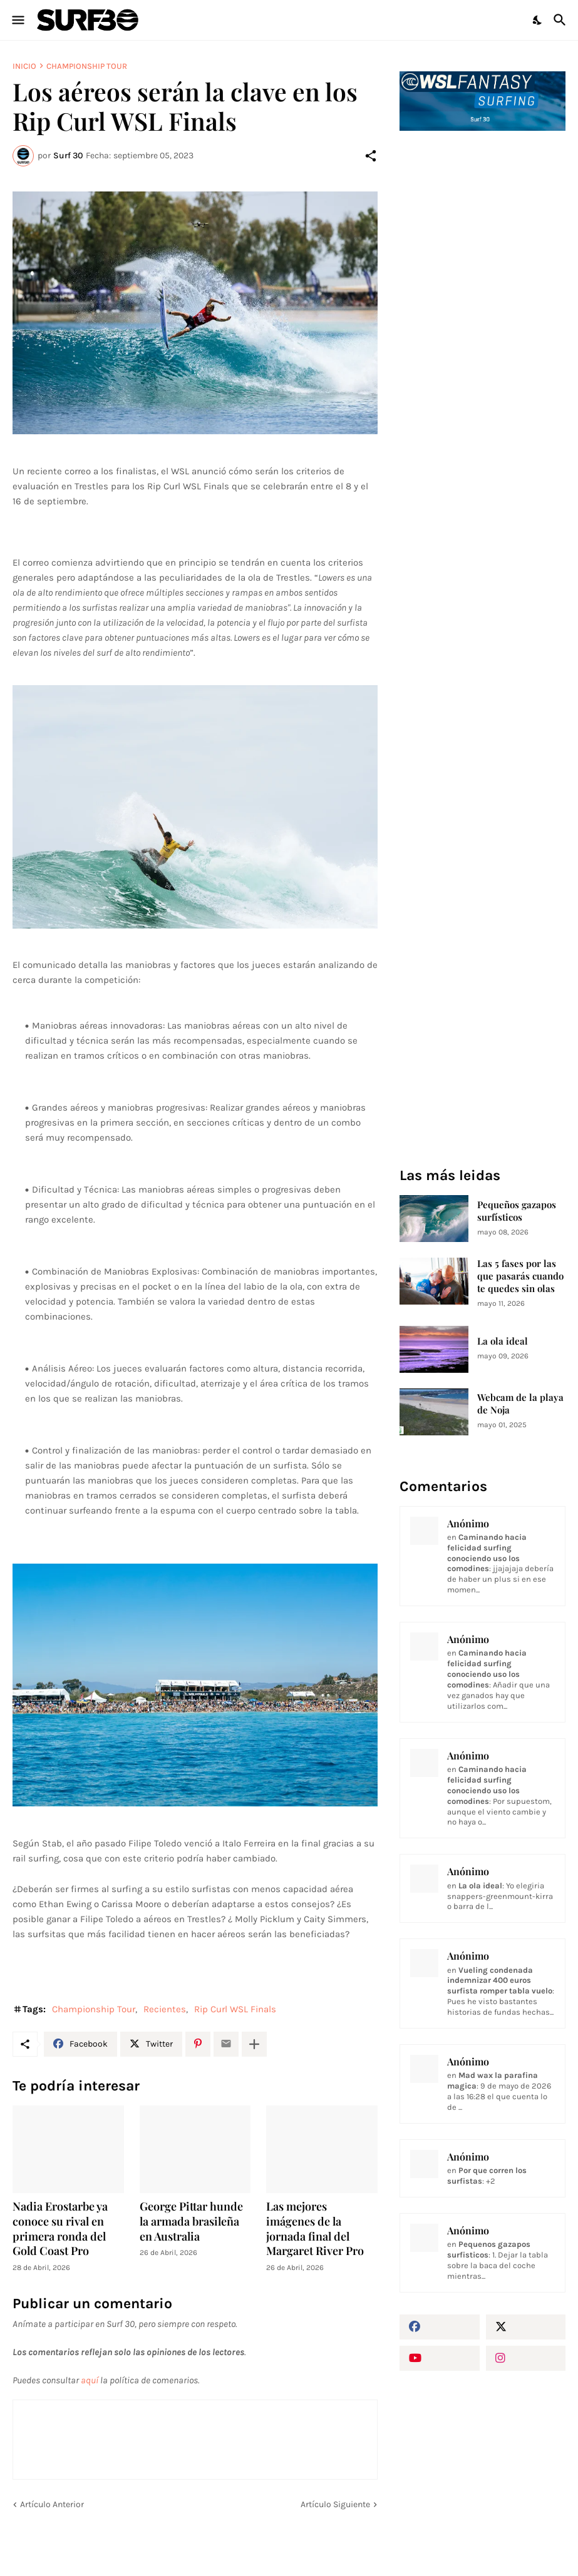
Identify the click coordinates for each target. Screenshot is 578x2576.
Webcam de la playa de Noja (520, 1404)
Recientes (164, 2009)
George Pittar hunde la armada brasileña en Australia (191, 2221)
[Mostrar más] (254, 2044)
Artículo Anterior (52, 2504)
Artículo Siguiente (335, 2504)
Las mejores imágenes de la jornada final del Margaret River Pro (315, 2229)
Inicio (24, 66)
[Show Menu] (17, 20)
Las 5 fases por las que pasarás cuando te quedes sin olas (520, 1276)
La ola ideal (502, 1341)
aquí (89, 2380)
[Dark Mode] (538, 20)
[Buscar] (561, 20)
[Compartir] (371, 155)
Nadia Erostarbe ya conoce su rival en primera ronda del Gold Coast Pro (60, 2229)
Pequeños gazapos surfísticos (516, 1211)
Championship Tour (86, 66)
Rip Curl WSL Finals (235, 2009)
